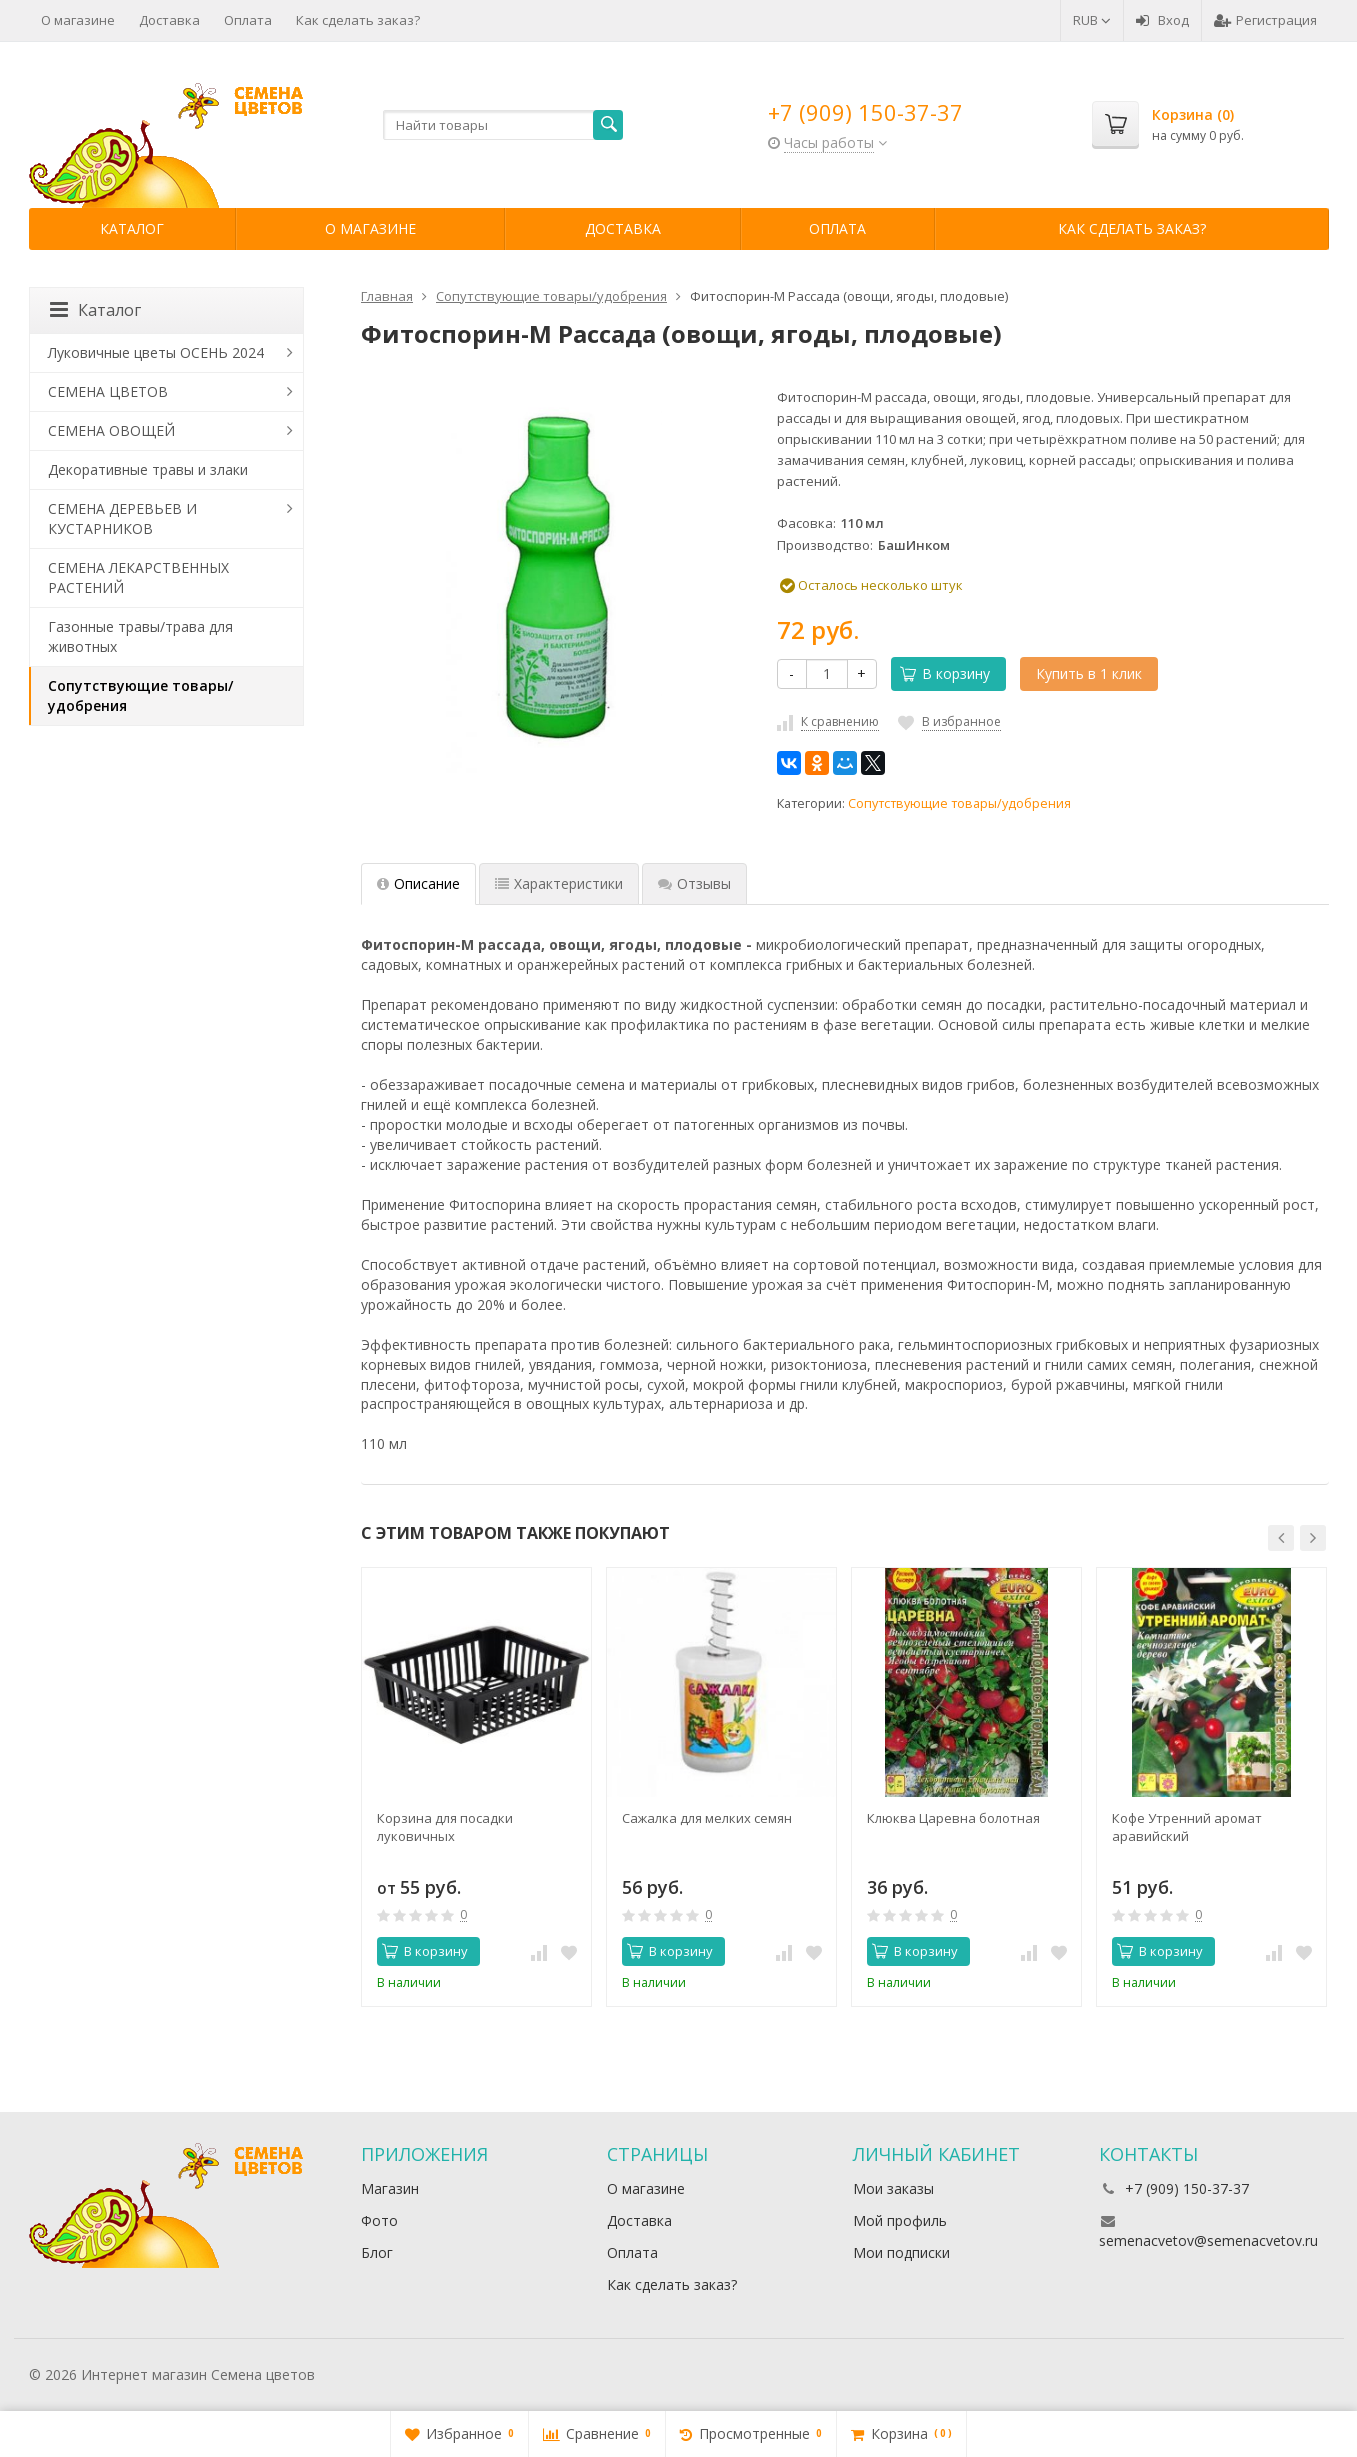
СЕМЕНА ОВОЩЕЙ (111, 430)
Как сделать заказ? (358, 20)
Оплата (248, 20)
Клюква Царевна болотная (953, 1818)
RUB (1092, 20)
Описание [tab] (418, 883)
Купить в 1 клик (1089, 673)
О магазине (78, 20)
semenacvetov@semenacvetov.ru (1208, 2240)
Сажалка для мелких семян (707, 1818)
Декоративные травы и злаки (148, 469)
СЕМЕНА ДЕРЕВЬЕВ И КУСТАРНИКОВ (122, 518)
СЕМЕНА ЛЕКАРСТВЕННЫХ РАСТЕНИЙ (138, 577)
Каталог (132, 228)
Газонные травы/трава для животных (140, 636)
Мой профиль (900, 2220)
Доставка (169, 20)
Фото (379, 2220)
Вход (1162, 20)
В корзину (945, 673)
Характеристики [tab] (559, 883)
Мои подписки (901, 2252)
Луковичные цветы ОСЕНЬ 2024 (156, 352)
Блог (377, 2252)
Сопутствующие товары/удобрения (959, 803)
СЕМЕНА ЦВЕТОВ (108, 391)
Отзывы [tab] (694, 883)
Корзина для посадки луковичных (445, 1827)
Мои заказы (893, 2188)
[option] (476, 1787)
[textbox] (503, 125)
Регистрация (1265, 20)
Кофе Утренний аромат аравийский (1187, 1827)
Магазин (390, 2188)
